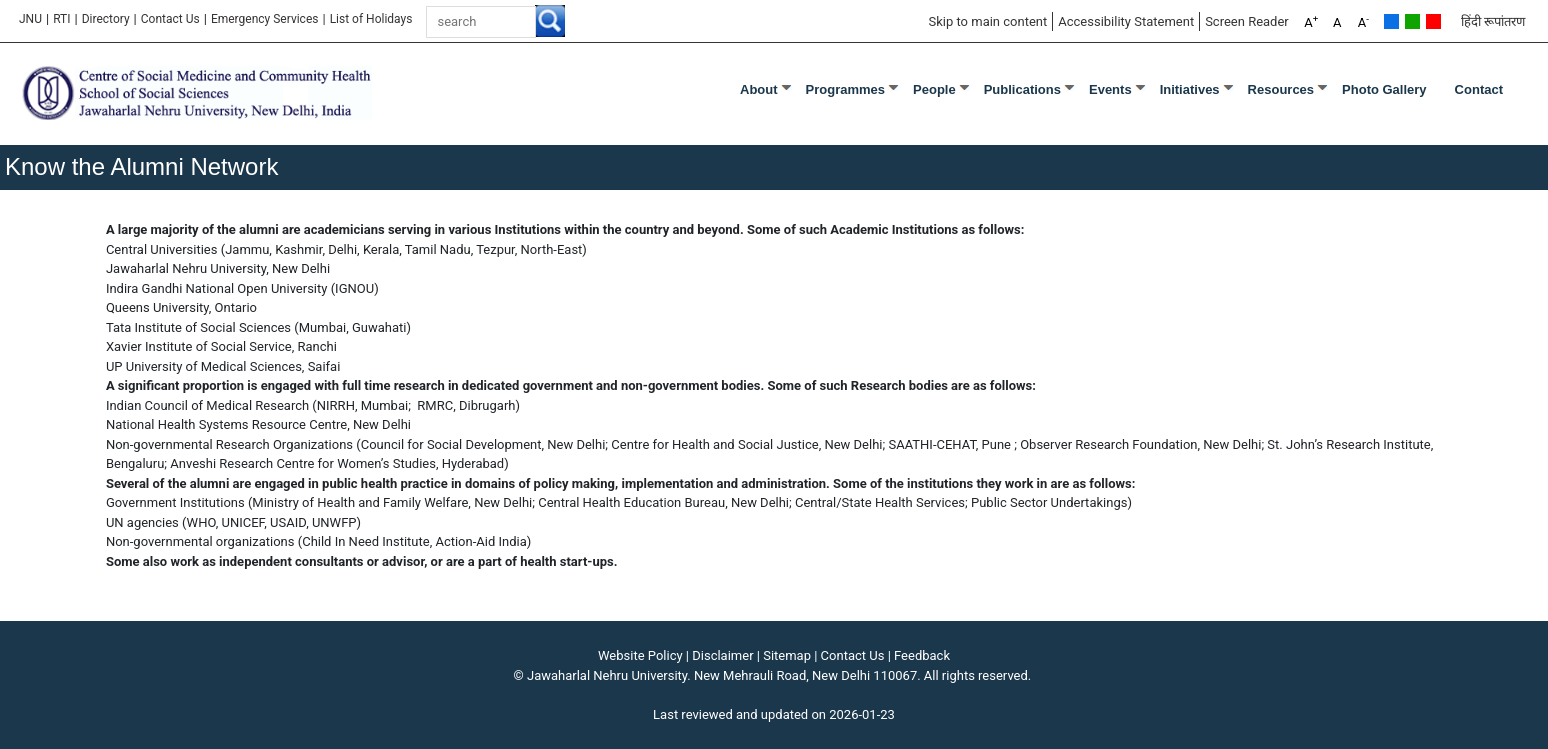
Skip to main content (987, 21)
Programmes (845, 89)
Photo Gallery (1384, 89)
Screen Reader (1247, 21)
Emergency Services (265, 19)
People (934, 89)
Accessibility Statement (1126, 21)
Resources (1281, 89)
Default (1391, 21)
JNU (30, 19)
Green (1412, 21)
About (759, 89)
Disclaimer (722, 655)
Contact (1479, 89)
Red (1433, 21)
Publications (1022, 89)
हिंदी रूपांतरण (1493, 21)
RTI (61, 19)
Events (1110, 89)
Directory (106, 19)
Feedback (922, 655)
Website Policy (640, 655)
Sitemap (787, 655)
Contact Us (170, 19)
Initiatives (1190, 89)
